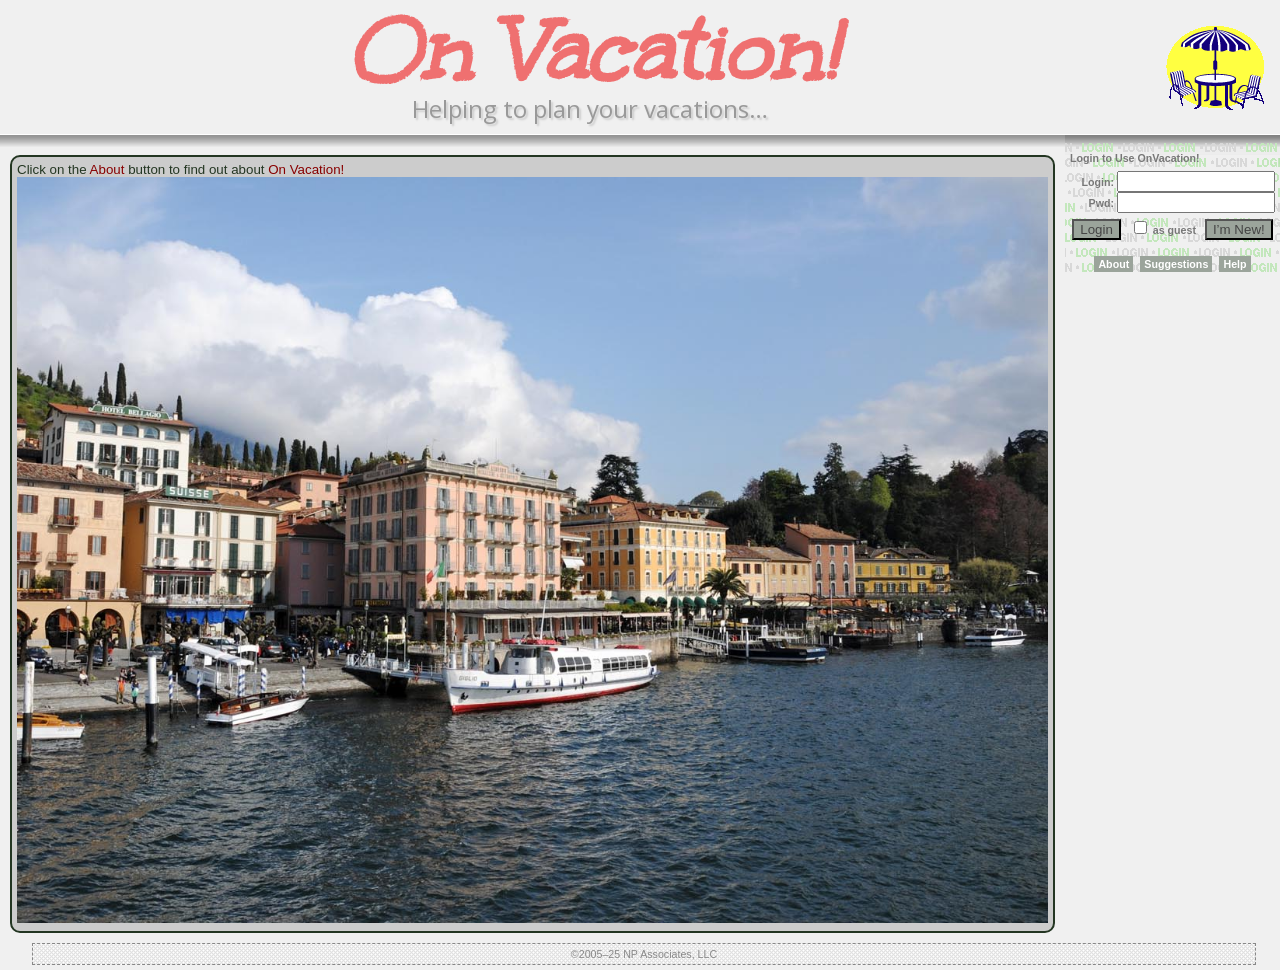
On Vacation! (306, 169)
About (1113, 264)
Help (1234, 264)
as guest (1174, 230)
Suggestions (1176, 264)
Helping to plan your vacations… (590, 108)
